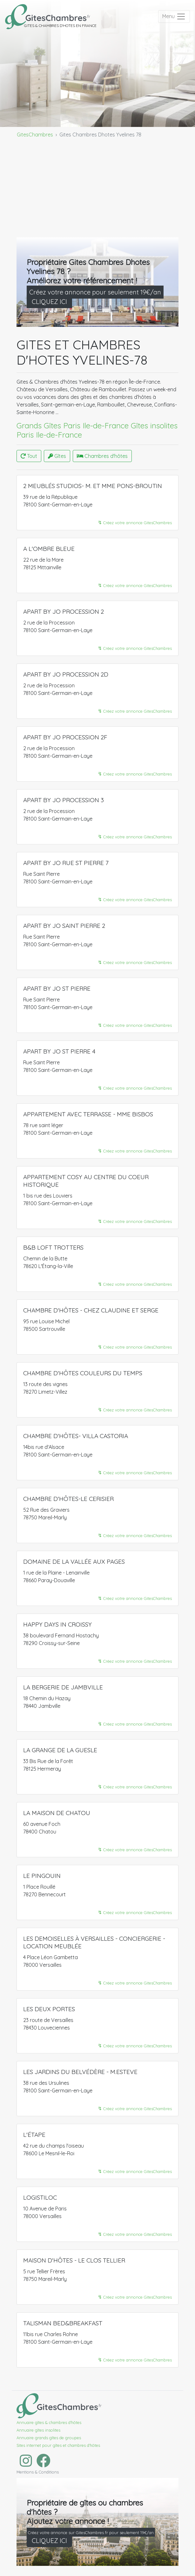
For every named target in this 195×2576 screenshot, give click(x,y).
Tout (29, 456)
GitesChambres (35, 134)
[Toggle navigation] (174, 16)
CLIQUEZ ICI (49, 302)
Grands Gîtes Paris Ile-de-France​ (73, 425)
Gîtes (57, 456)
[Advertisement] (97, 189)
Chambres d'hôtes (102, 456)
